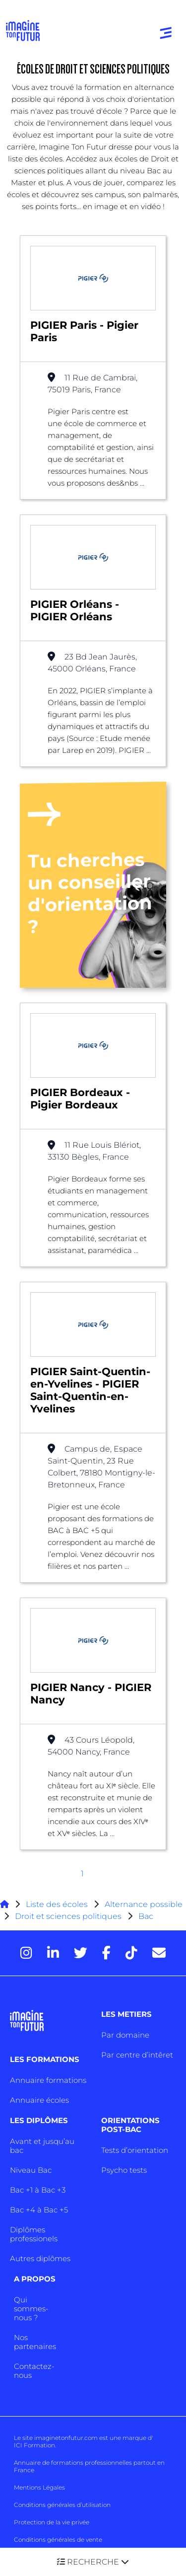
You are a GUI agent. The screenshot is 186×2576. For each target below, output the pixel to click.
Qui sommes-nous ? (31, 2308)
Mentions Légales (39, 2487)
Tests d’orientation (134, 2150)
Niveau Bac (31, 2170)
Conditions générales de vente (58, 2539)
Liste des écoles (57, 1904)
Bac (145, 1916)
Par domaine (125, 2035)
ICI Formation (34, 2445)
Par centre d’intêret (137, 2055)
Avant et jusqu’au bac (42, 2145)
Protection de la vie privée (51, 2522)
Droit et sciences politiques (68, 1916)
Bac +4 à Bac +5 (39, 2209)
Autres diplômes (40, 2258)
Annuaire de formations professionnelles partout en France (89, 2466)
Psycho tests (124, 2170)
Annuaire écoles (39, 2100)
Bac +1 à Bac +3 (37, 2190)
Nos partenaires (35, 2342)
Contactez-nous (34, 2370)
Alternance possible (144, 1904)
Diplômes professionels (34, 2234)
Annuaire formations (48, 2080)
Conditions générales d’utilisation (62, 2504)
